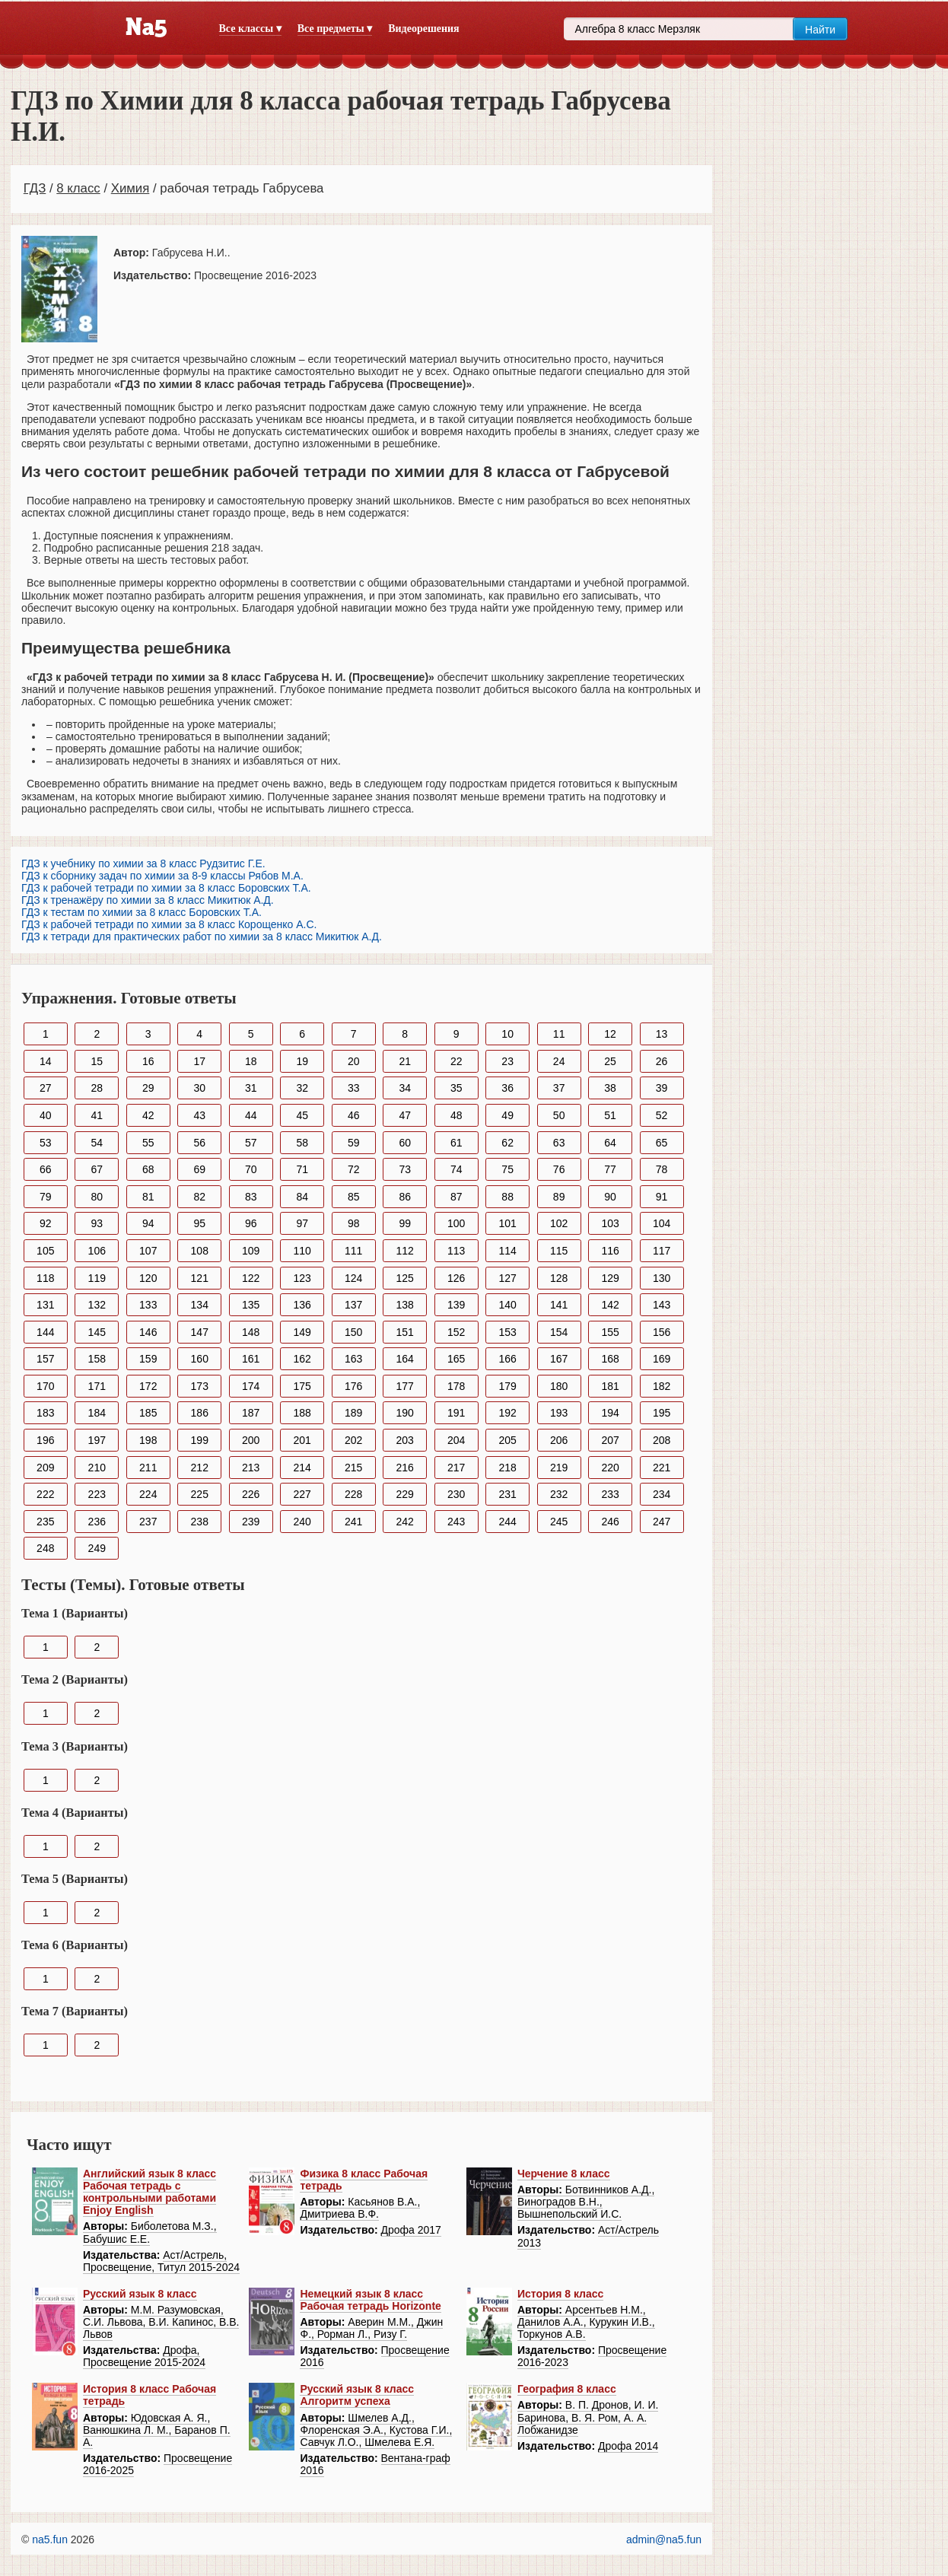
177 (405, 1386)
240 (302, 1521)
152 (456, 1332)
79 (46, 1197)
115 (559, 1251)
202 (353, 1440)
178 (456, 1386)
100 (456, 1223)
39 (662, 1088)
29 (148, 1088)
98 (354, 1223)
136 (302, 1305)
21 (405, 1061)
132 (97, 1305)
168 (610, 1359)
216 (405, 1467)
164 (405, 1359)
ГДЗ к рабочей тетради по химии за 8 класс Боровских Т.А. (166, 888)
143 (661, 1305)
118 (45, 1278)
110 (302, 1251)
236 (97, 1521)
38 (610, 1088)
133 (148, 1305)
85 (354, 1197)
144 (45, 1332)
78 (662, 1169)
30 (199, 1088)
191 (456, 1413)
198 (148, 1440)
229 (405, 1494)
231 (507, 1494)
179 (507, 1386)
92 (46, 1223)
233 (610, 1494)
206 (559, 1440)
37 (559, 1088)
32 (302, 1088)
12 (610, 1034)
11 (559, 1034)
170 (45, 1386)
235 (45, 1521)
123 (302, 1278)
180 (559, 1386)
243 (456, 1521)
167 (559, 1359)
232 (559, 1494)
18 (251, 1061)
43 (199, 1115)
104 (661, 1223)
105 (45, 1251)
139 (456, 1305)
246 (610, 1521)
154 (559, 1332)
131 (45, 1305)
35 (456, 1088)
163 (353, 1359)
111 (353, 1251)
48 (456, 1115)
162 (302, 1359)
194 (610, 1413)
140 (507, 1305)
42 (148, 1115)
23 (507, 1061)
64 (610, 1143)
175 (302, 1386)
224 (148, 1494)
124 (353, 1278)
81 (148, 1197)
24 (559, 1061)
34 (405, 1088)
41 (97, 1115)
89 (559, 1197)
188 (302, 1413)
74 (456, 1169)
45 (302, 1115)
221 (661, 1467)
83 (251, 1197)
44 (251, 1115)
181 (610, 1386)
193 (559, 1413)
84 (302, 1197)
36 (507, 1088)
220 (610, 1467)
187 (250, 1413)
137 (353, 1305)
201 (302, 1440)
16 (148, 1061)
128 (559, 1278)
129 (610, 1278)
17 (199, 1061)
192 (507, 1413)
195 (661, 1413)
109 (250, 1251)
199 (199, 1440)
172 (148, 1386)
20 (354, 1061)
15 (97, 1061)
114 (507, 1251)
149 (302, 1332)
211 (148, 1467)
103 (610, 1223)
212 (199, 1467)
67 (97, 1169)
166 (507, 1359)
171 (97, 1386)
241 (353, 1521)
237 (148, 1521)
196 (45, 1440)
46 (354, 1115)
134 (199, 1305)
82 (199, 1197)
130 (661, 1278)
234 (661, 1494)
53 (46, 1143)
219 (559, 1467)
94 (148, 1223)
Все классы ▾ (250, 28)
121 (199, 1278)
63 (559, 1143)
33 (354, 1088)
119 (97, 1278)
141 (559, 1305)
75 (507, 1169)
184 (97, 1413)
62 (507, 1143)
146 (148, 1332)
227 (302, 1494)
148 (250, 1332)
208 (661, 1440)
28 (97, 1088)
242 (405, 1521)
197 (97, 1440)
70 (251, 1169)
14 (46, 1061)
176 (353, 1386)
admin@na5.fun (663, 2539)
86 (405, 1197)
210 (97, 1467)
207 (610, 1440)
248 (45, 1548)
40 (46, 1115)
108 (199, 1251)
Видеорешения (423, 28)
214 (302, 1467)
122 (250, 1278)
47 (405, 1115)
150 (353, 1332)
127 (507, 1278)
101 (507, 1223)
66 (46, 1169)
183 (45, 1413)
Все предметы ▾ (334, 28)
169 (661, 1359)
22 (456, 1061)
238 (199, 1521)
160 (199, 1359)
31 (251, 1088)
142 (610, 1305)
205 (507, 1440)
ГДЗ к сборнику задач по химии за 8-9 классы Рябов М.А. (162, 876)
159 (148, 1359)
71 (302, 1169)
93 (97, 1223)
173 (199, 1386)
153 (507, 1332)
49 (507, 1115)
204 (456, 1440)
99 (405, 1223)
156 (661, 1332)
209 (45, 1467)
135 (250, 1305)
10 (507, 1034)
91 (662, 1197)
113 (456, 1251)
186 (199, 1413)
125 (405, 1278)
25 (610, 1061)
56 (199, 1143)
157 (45, 1359)
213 (250, 1467)
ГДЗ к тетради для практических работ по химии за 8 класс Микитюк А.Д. (201, 936)
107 (148, 1251)
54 (97, 1143)
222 (45, 1494)
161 (250, 1359)
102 (559, 1223)
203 (405, 1440)
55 (148, 1143)
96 (251, 1223)
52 (662, 1115)
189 (353, 1413)
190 (405, 1413)
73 (405, 1169)
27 (46, 1088)
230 (456, 1494)
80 (97, 1197)
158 (97, 1359)
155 (610, 1332)
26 (662, 1061)
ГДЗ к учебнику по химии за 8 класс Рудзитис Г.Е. (143, 863)
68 (148, 1169)
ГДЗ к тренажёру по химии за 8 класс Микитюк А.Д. (147, 900)
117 (661, 1251)
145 (97, 1332)
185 (148, 1413)
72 (354, 1169)
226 (250, 1494)
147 (199, 1332)
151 (405, 1332)
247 (661, 1521)
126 (456, 1278)
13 (662, 1034)
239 (250, 1521)
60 (405, 1143)
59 (354, 1143)
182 (661, 1386)
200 (250, 1440)
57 (251, 1143)
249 (97, 1548)
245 (559, 1521)
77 (610, 1169)
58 (302, 1143)
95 (199, 1223)
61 (456, 1143)
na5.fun (50, 2539)
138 (405, 1305)
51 (610, 1115)
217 (456, 1467)
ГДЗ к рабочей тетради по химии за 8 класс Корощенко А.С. (169, 924)
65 (662, 1143)
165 (456, 1359)
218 (507, 1467)
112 (405, 1251)
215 (353, 1467)
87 (456, 1197)
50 (559, 1115)
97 (302, 1223)
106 (97, 1251)
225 (199, 1494)
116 (610, 1251)
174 (250, 1386)
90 (610, 1197)
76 (559, 1169)
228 (353, 1494)
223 (97, 1494)
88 (507, 1197)
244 (507, 1521)
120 (148, 1278)
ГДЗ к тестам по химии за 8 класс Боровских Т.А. (141, 912)
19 (302, 1061)
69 (199, 1169)
